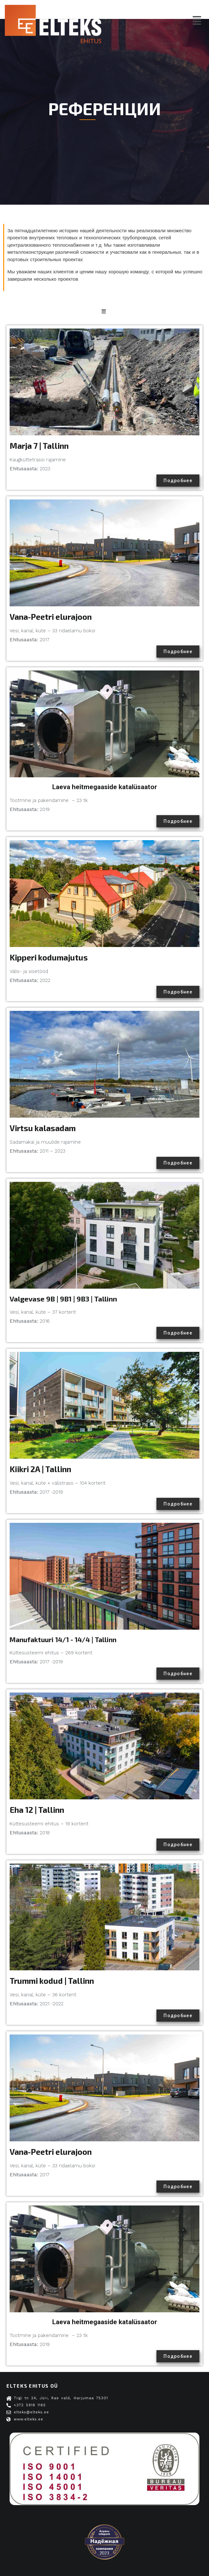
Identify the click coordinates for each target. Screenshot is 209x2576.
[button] (196, 21)
